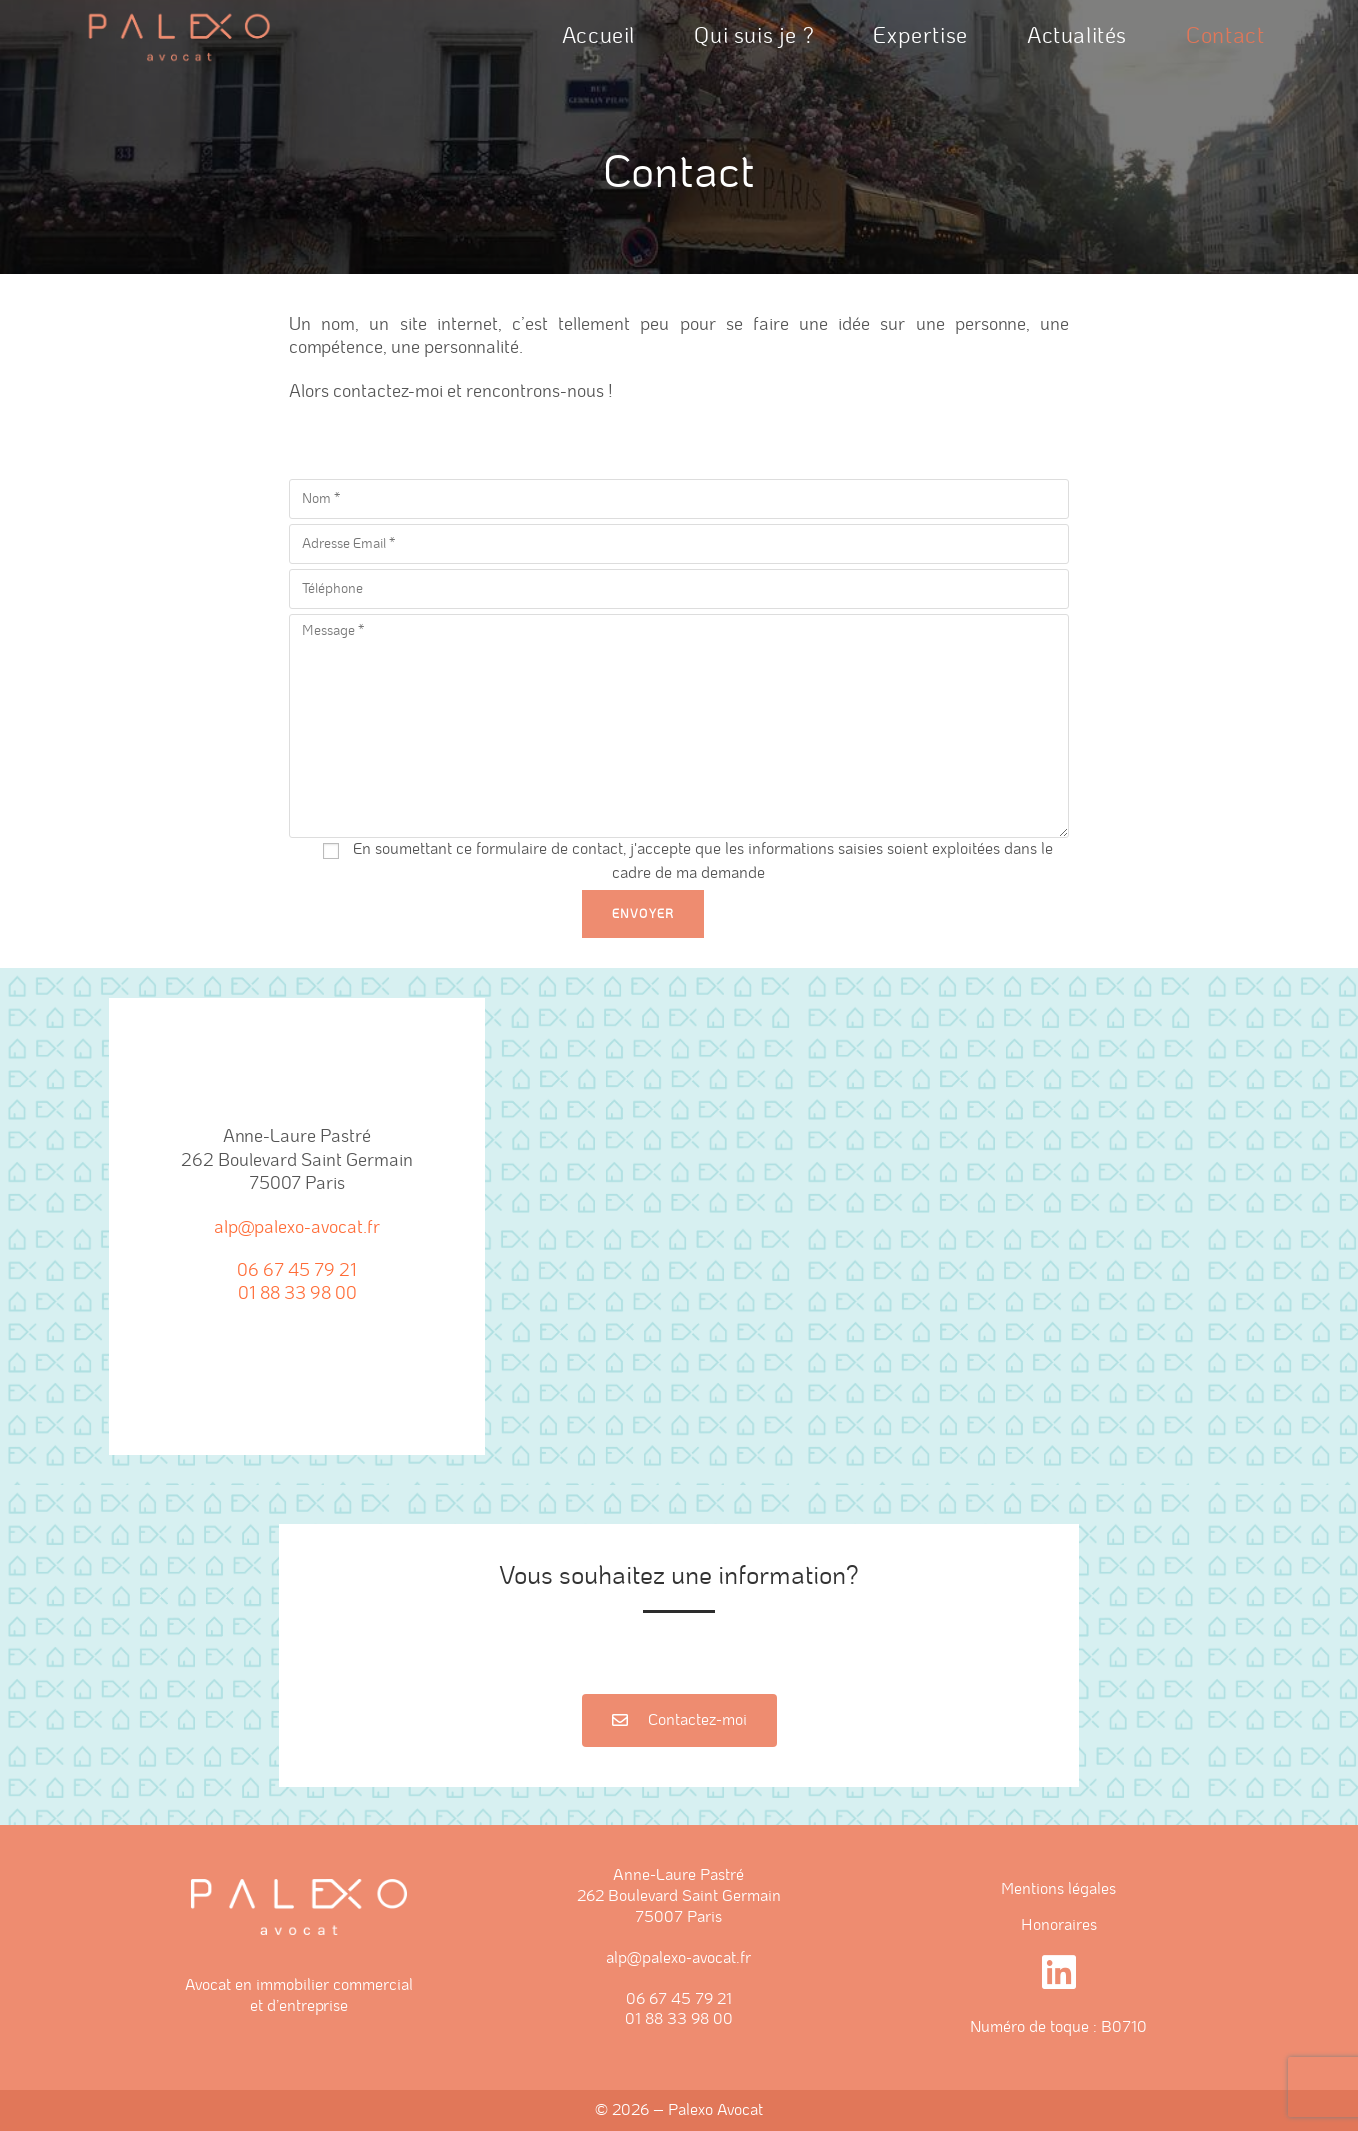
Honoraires (1059, 1925)
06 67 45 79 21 (297, 1271)
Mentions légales (1058, 1889)
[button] (679, 1720)
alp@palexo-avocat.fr (297, 1228)
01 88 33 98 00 (297, 1294)
